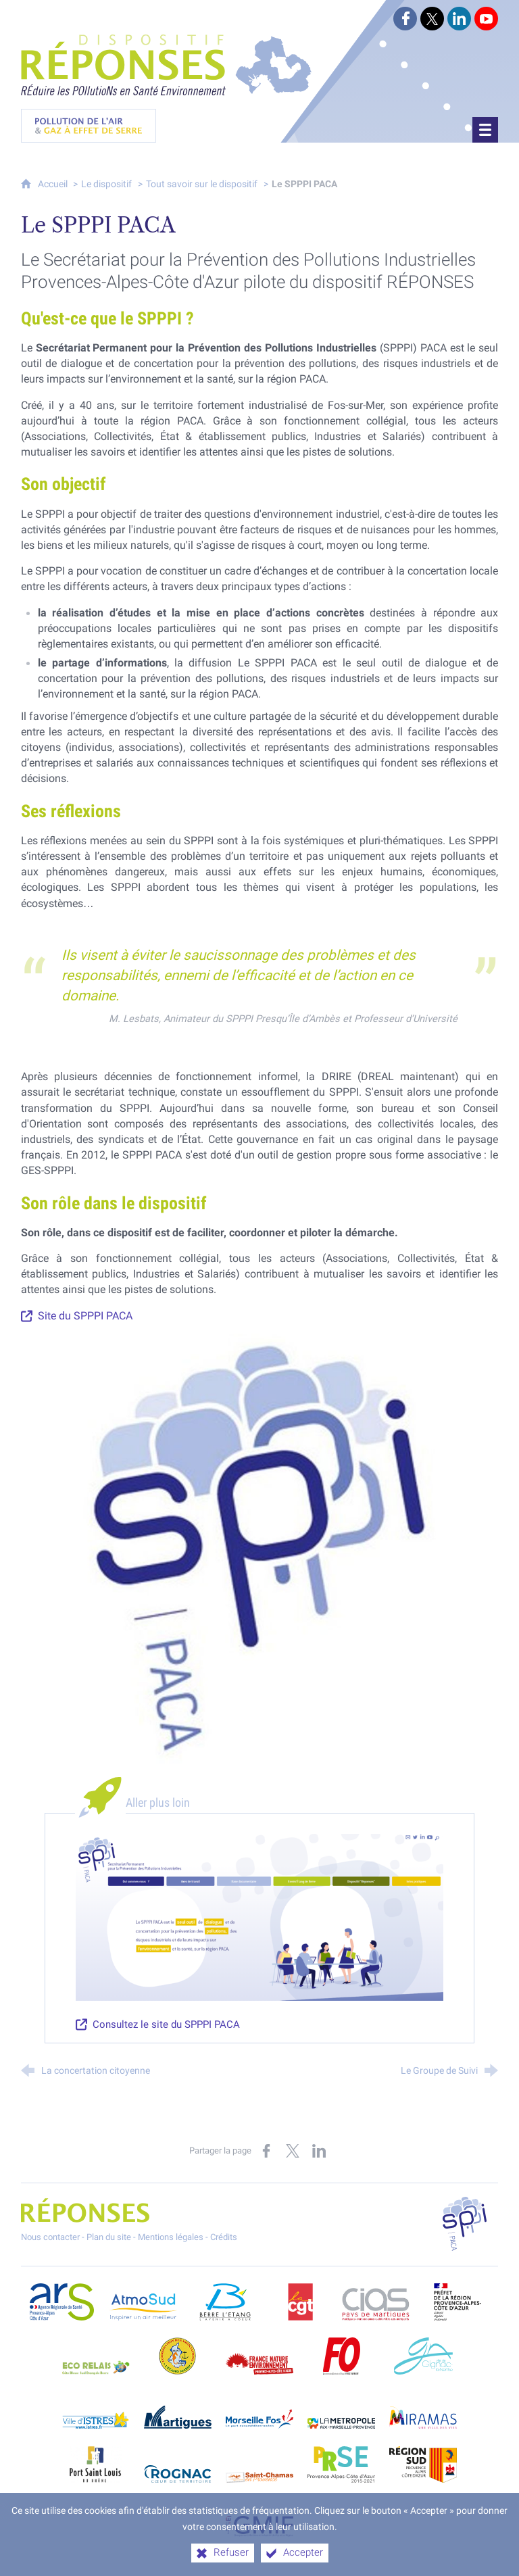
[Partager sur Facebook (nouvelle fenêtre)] (266, 2146)
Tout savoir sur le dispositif (201, 180)
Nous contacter (50, 2233)
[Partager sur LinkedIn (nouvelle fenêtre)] (318, 2146)
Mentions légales (170, 2233)
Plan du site (108, 2233)
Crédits (223, 2233)
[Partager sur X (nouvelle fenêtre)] (292, 2146)
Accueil (54, 180)
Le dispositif (106, 180)
